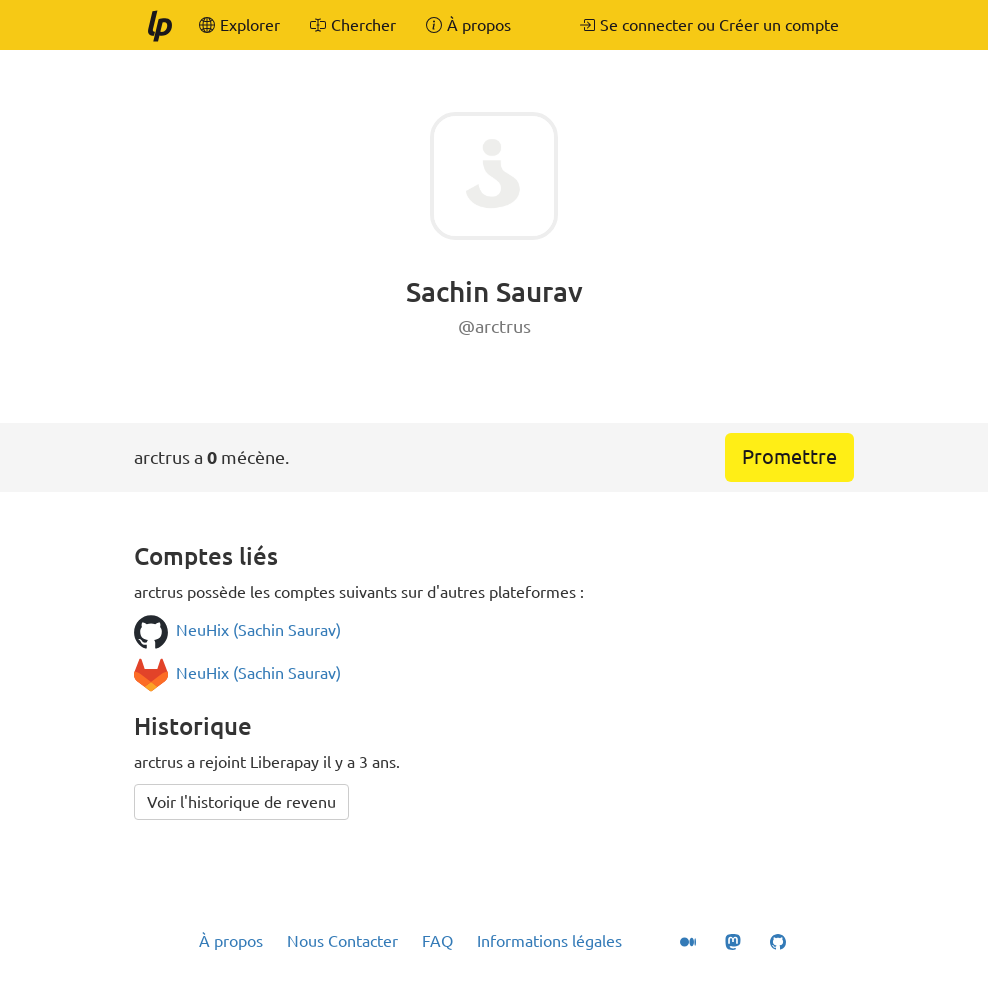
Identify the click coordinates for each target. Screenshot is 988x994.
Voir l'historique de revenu (241, 802)
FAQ (437, 941)
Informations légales (549, 941)
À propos (231, 941)
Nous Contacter (342, 941)
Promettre (789, 456)
